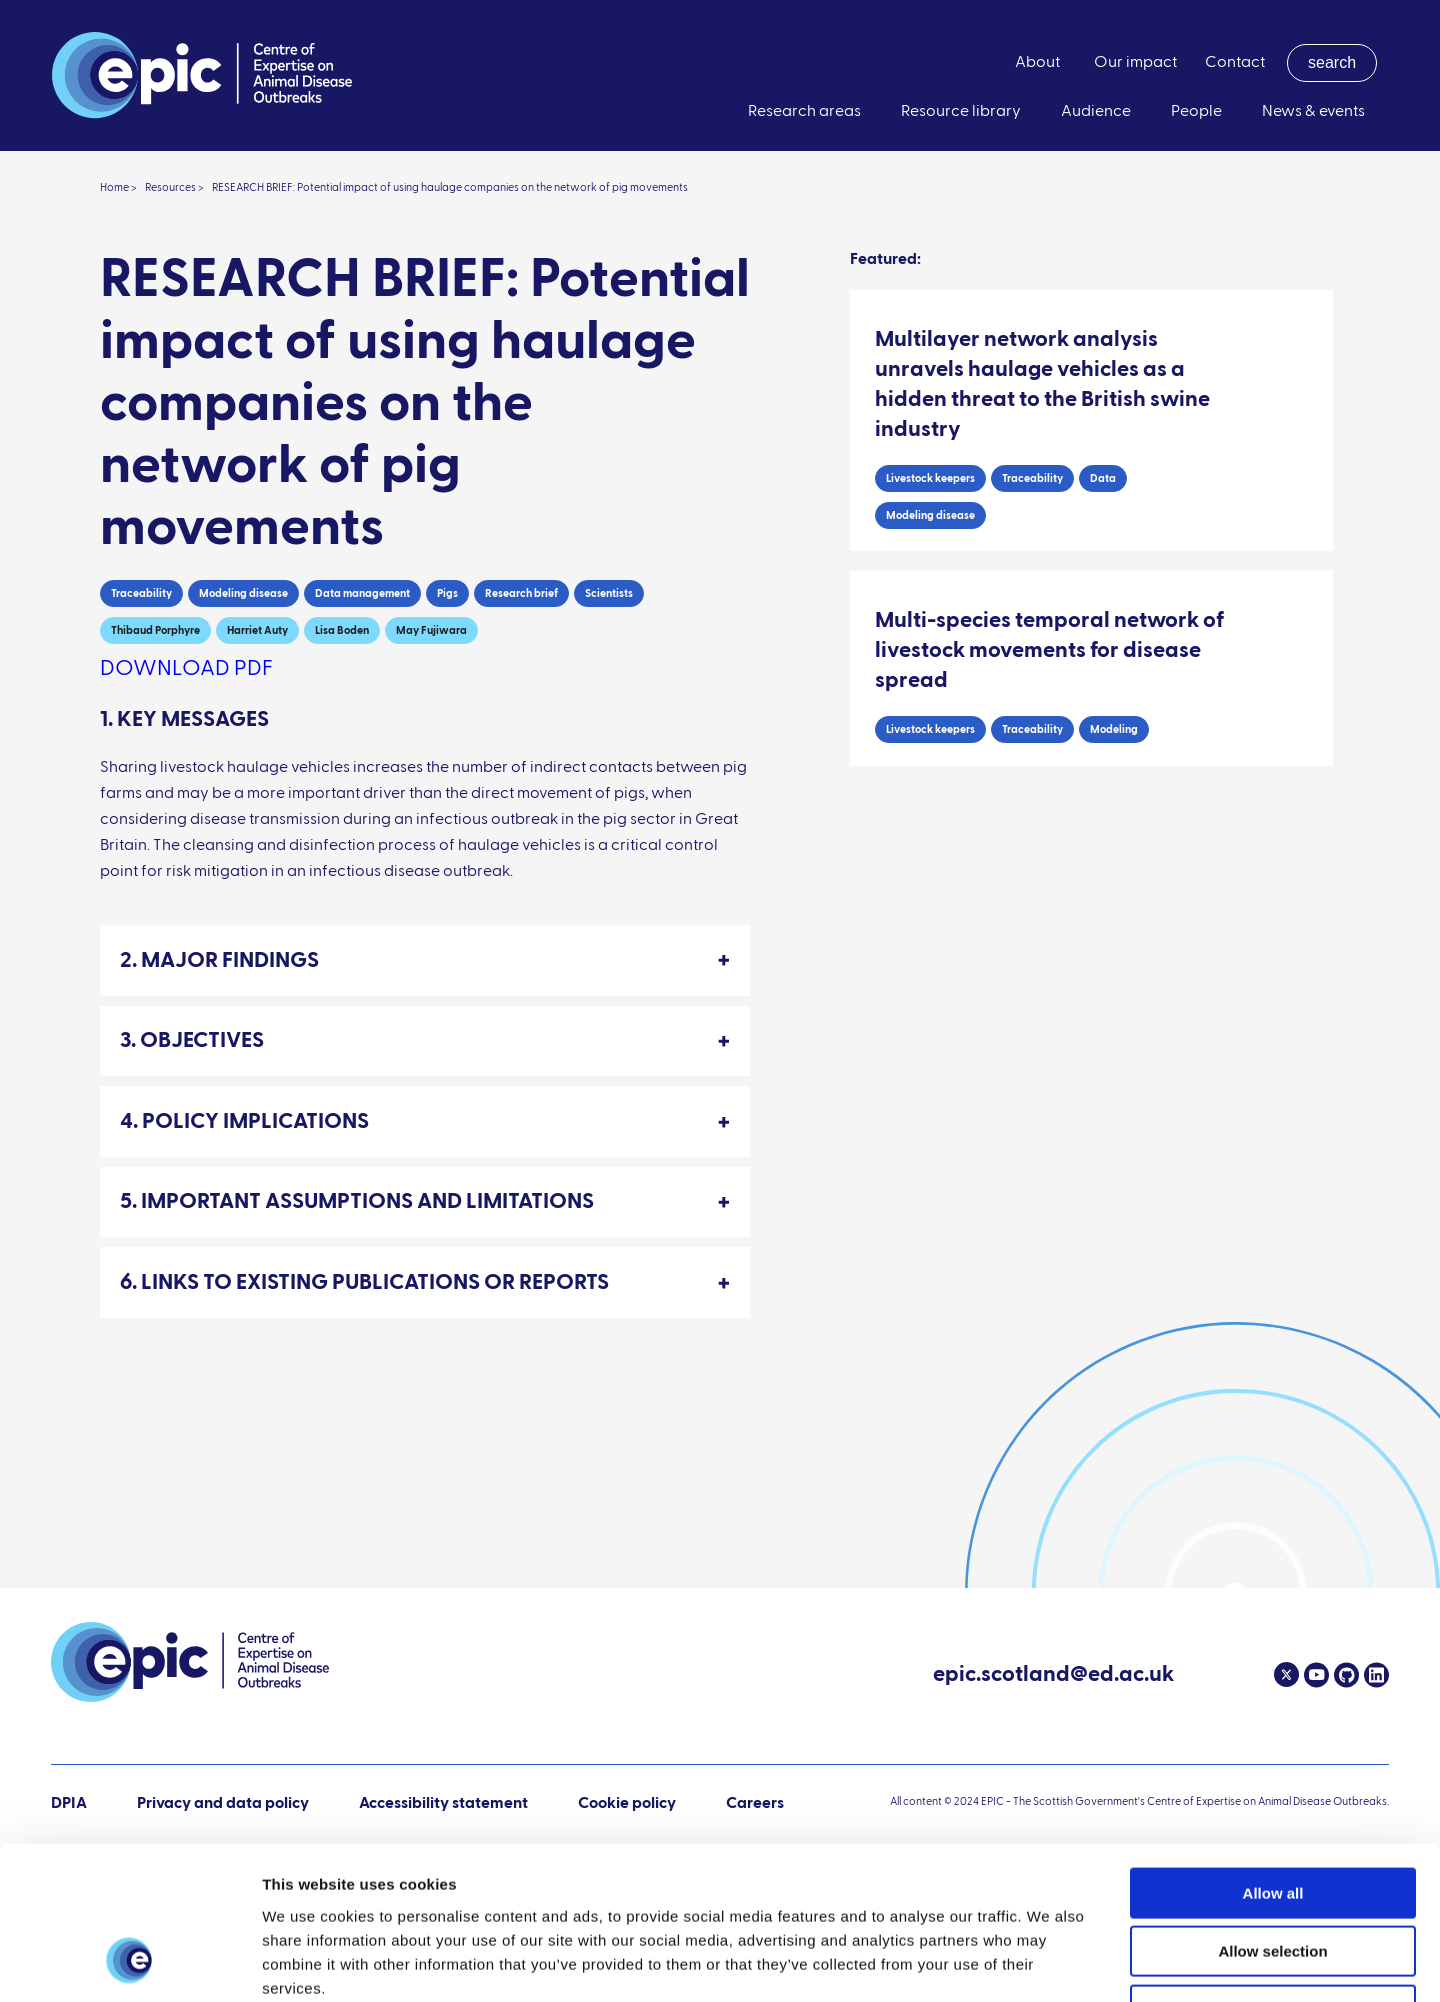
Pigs (447, 593)
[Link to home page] (202, 75)
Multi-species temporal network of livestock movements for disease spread (1049, 651)
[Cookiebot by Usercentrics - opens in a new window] (129, 1963)
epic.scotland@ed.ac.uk (1053, 1677)
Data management (362, 593)
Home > (118, 187)
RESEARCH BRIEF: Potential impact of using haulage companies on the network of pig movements (450, 187)
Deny (1273, 1874)
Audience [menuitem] (1096, 112)
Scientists (609, 593)
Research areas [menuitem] (804, 112)
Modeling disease (243, 593)
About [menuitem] (1037, 63)
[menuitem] (1332, 63)
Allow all (1273, 1757)
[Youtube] (1314, 1675)
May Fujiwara (431, 630)
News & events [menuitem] (1313, 112)
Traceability (141, 593)
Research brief (521, 593)
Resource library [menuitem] (961, 112)
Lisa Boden (342, 630)
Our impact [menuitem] (1135, 63)
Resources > (174, 187)
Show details (1049, 1962)
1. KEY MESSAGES (184, 720)
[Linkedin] (1374, 1675)
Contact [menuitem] (1235, 63)
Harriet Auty (257, 630)
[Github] (1344, 1675)
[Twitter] (1286, 1675)
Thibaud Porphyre (155, 630)
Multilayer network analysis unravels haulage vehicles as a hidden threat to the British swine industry (1042, 385)
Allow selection (1272, 1816)
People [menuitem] (1196, 112)
